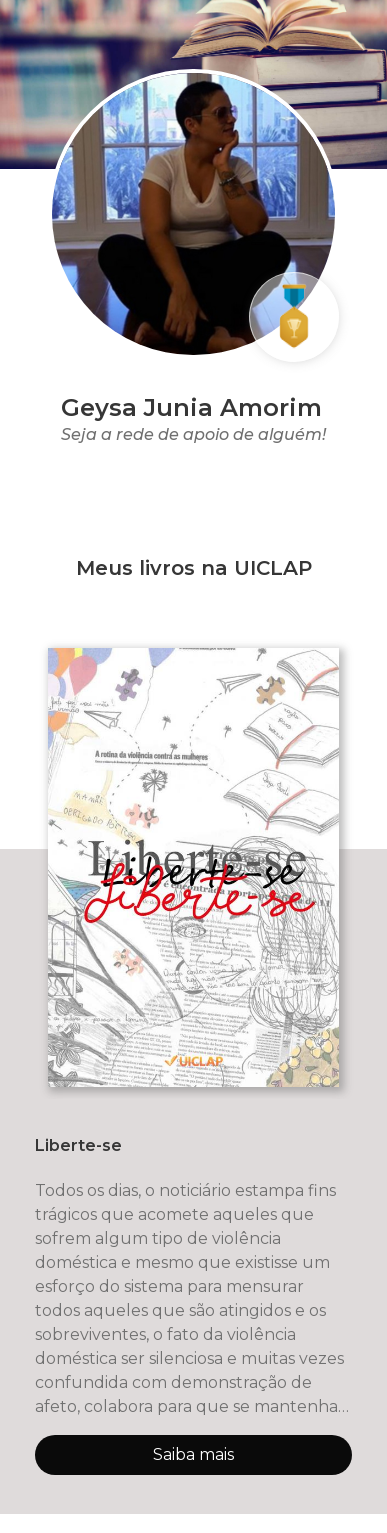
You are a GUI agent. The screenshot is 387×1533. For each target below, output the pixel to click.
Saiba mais (193, 1454)
